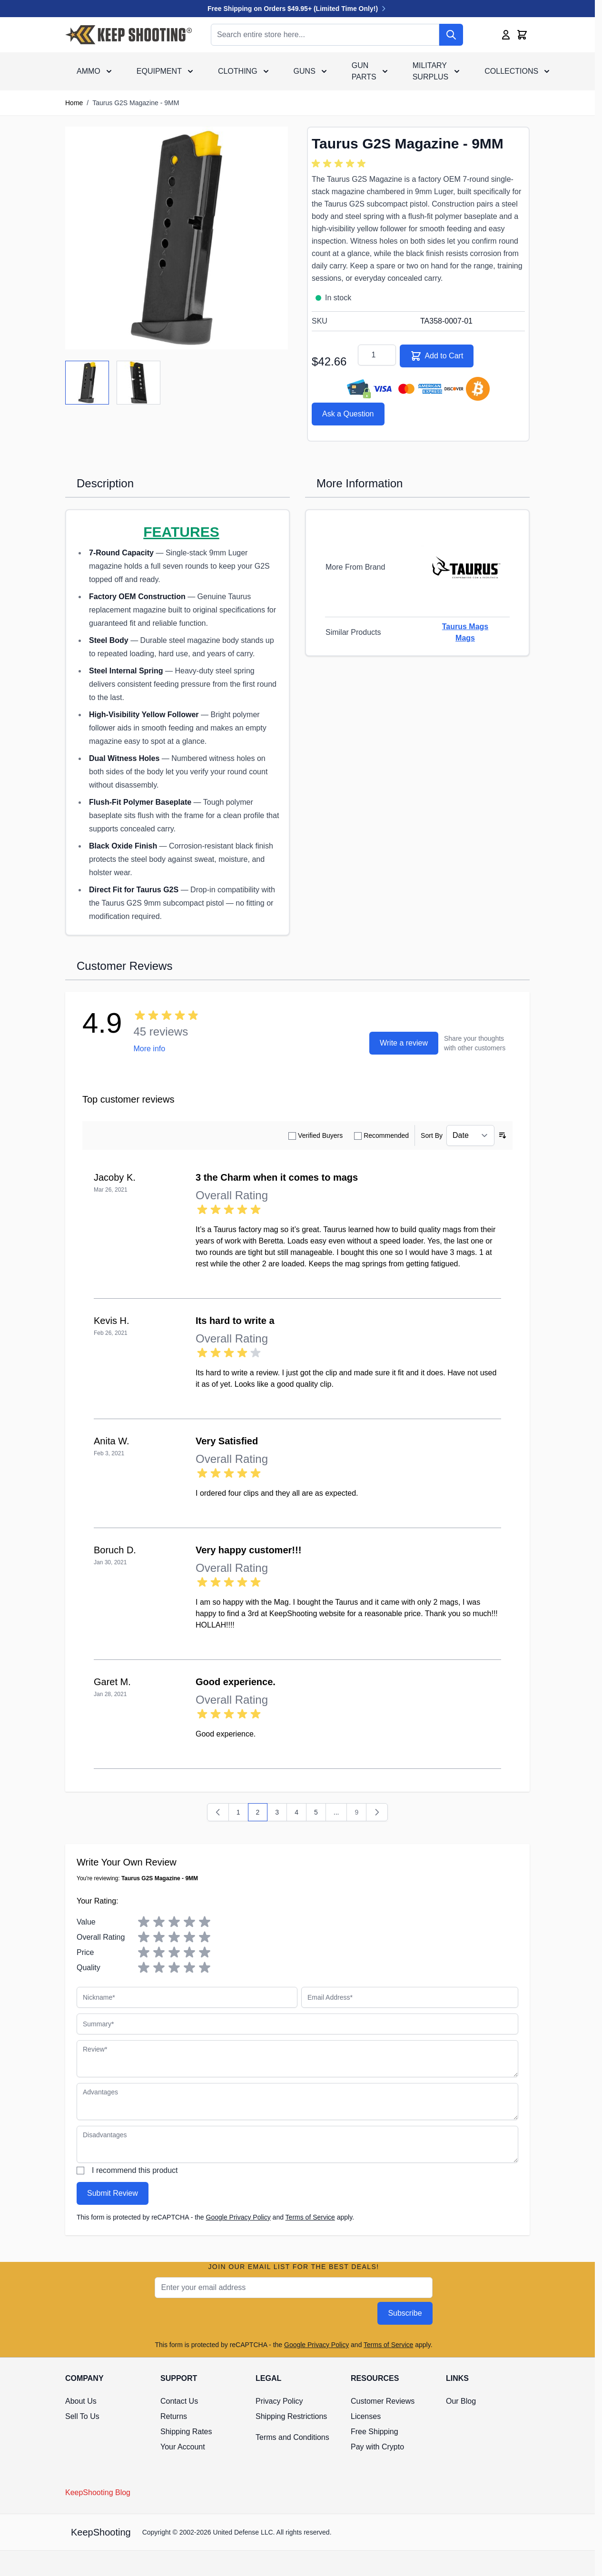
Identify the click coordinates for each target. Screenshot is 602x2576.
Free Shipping (374, 2432)
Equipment (159, 71)
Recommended (386, 1135)
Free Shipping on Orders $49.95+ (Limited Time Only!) (297, 8)
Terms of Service (310, 2217)
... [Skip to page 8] (336, 1812)
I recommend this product (135, 2170)
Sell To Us (82, 2416)
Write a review (404, 1043)
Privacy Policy (279, 2401)
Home (74, 103)
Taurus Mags (465, 626)
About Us (81, 2401)
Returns (173, 2416)
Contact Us (179, 2401)
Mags (465, 638)
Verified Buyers (320, 1135)
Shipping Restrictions (291, 2416)
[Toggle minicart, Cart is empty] (522, 34)
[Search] (451, 35)
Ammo (88, 71)
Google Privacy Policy (238, 2217)
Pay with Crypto (377, 2447)
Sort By (432, 1135)
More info (149, 1049)
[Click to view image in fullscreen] (176, 238)
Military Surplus (431, 71)
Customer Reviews (382, 2401)
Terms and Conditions (292, 2437)
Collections (511, 71)
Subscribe (405, 2313)
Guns (305, 71)
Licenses (366, 2416)
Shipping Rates (186, 2432)
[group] (340, 163)
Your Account (182, 2447)
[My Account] (505, 34)
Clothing (237, 71)
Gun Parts (364, 71)
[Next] (377, 1812)
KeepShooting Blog (97, 2492)
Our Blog (461, 2401)
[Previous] (218, 1812)
